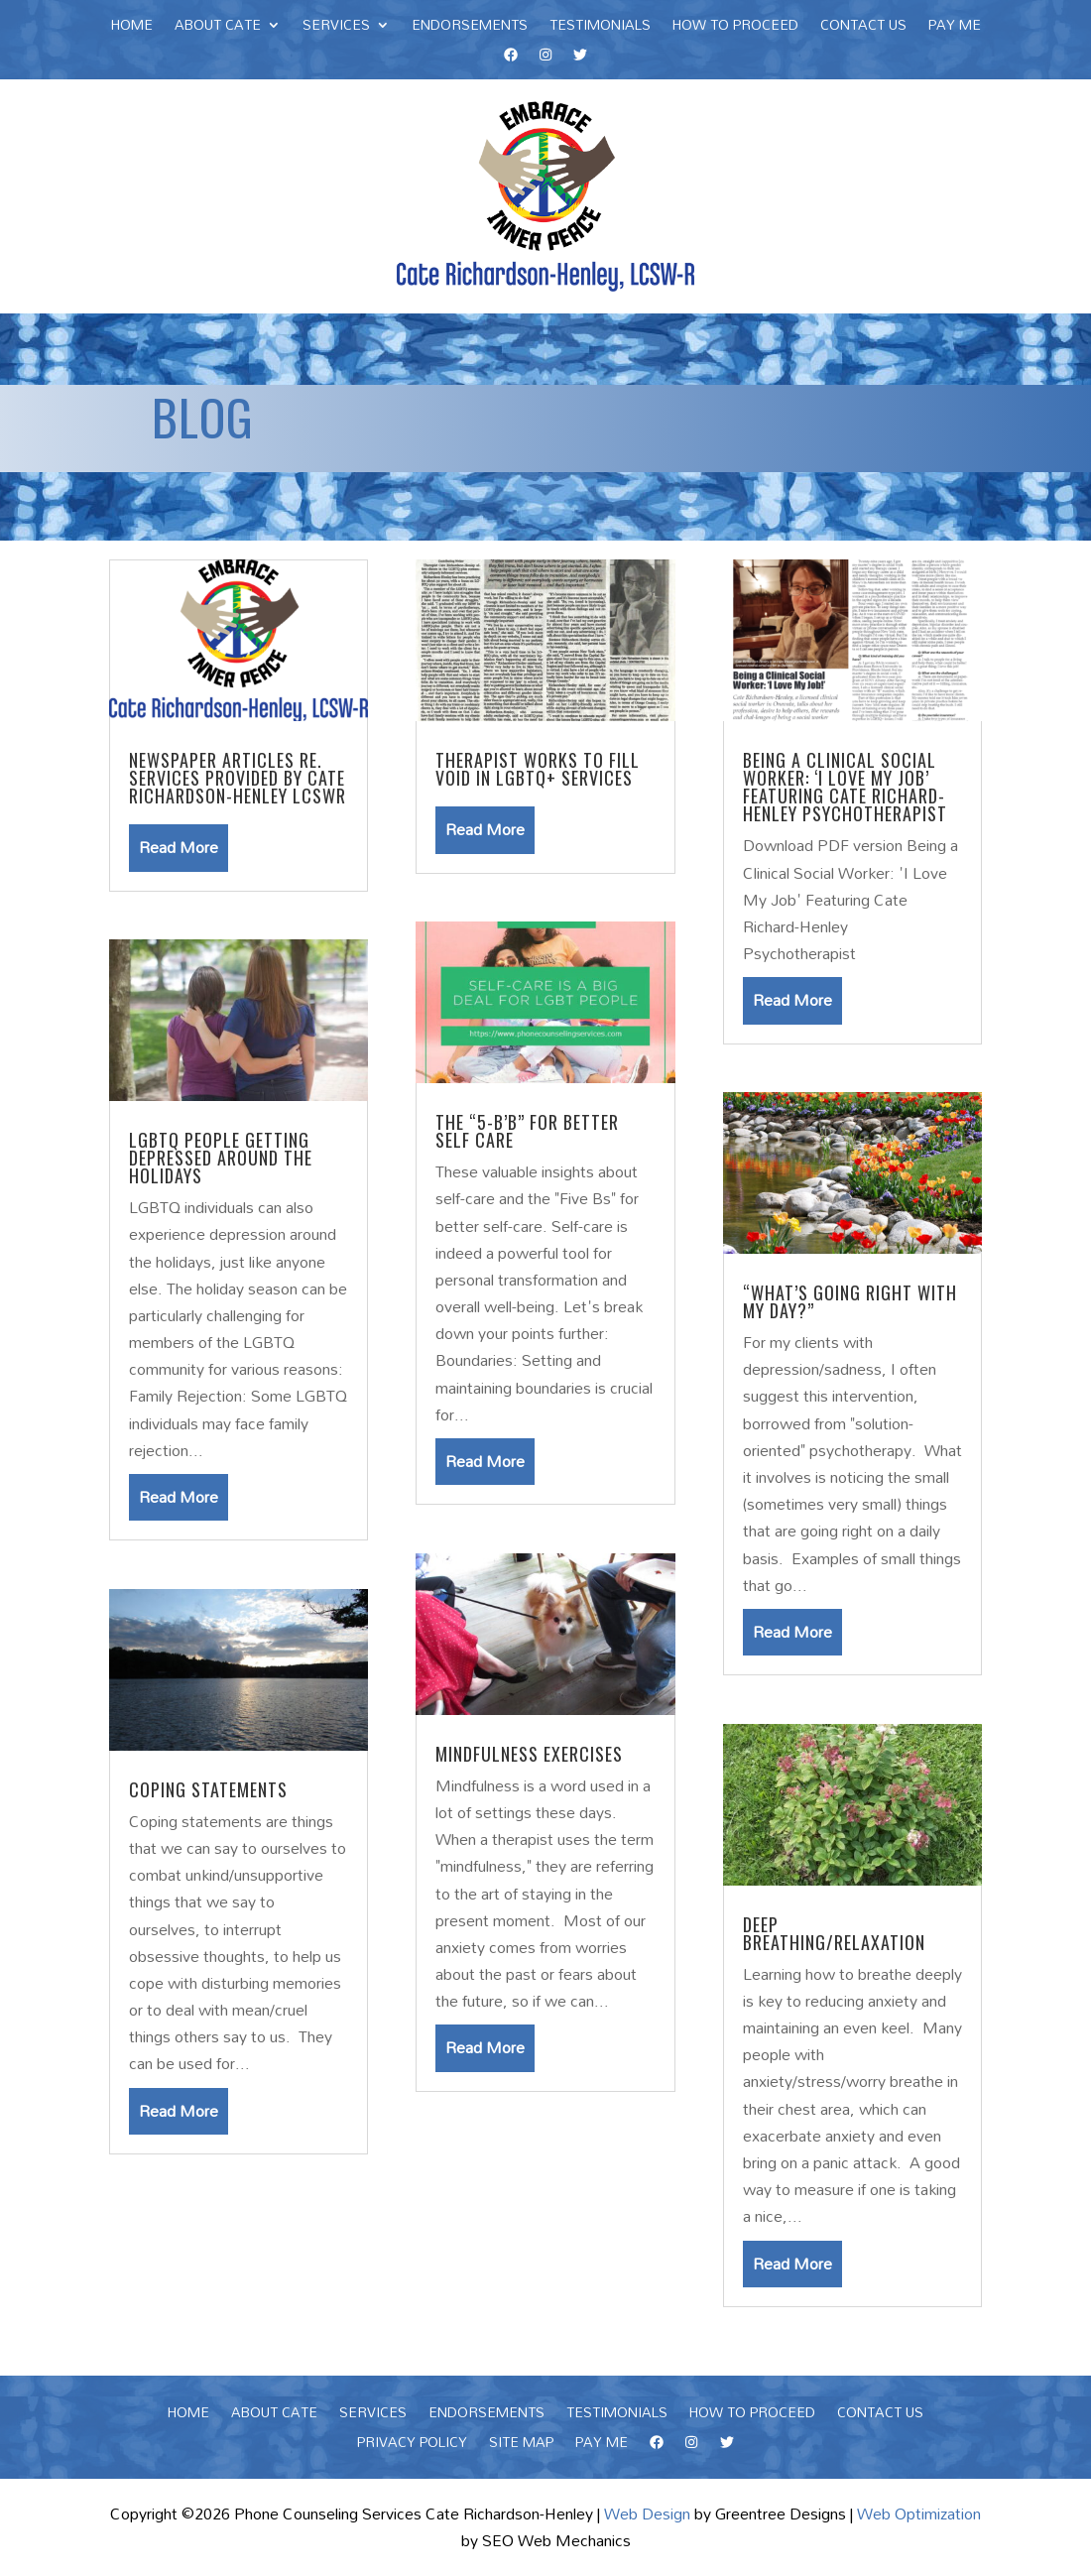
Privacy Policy (412, 2445)
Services (336, 28)
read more (178, 847)
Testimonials (600, 28)
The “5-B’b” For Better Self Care (527, 1131)
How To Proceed (735, 28)
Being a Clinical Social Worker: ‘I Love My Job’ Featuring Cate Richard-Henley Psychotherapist (845, 786)
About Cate (218, 28)
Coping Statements (208, 1789)
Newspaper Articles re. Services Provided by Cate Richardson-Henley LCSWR (237, 777)
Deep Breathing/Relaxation (834, 1933)
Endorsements (470, 28)
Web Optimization (919, 2513)
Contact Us (863, 28)
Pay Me (954, 28)
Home (132, 28)
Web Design (647, 2513)
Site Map (521, 2445)
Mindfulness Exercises (529, 1754)
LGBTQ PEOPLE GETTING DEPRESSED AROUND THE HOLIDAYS (220, 1157)
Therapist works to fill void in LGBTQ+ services (537, 769)
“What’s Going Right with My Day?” (850, 1301)
